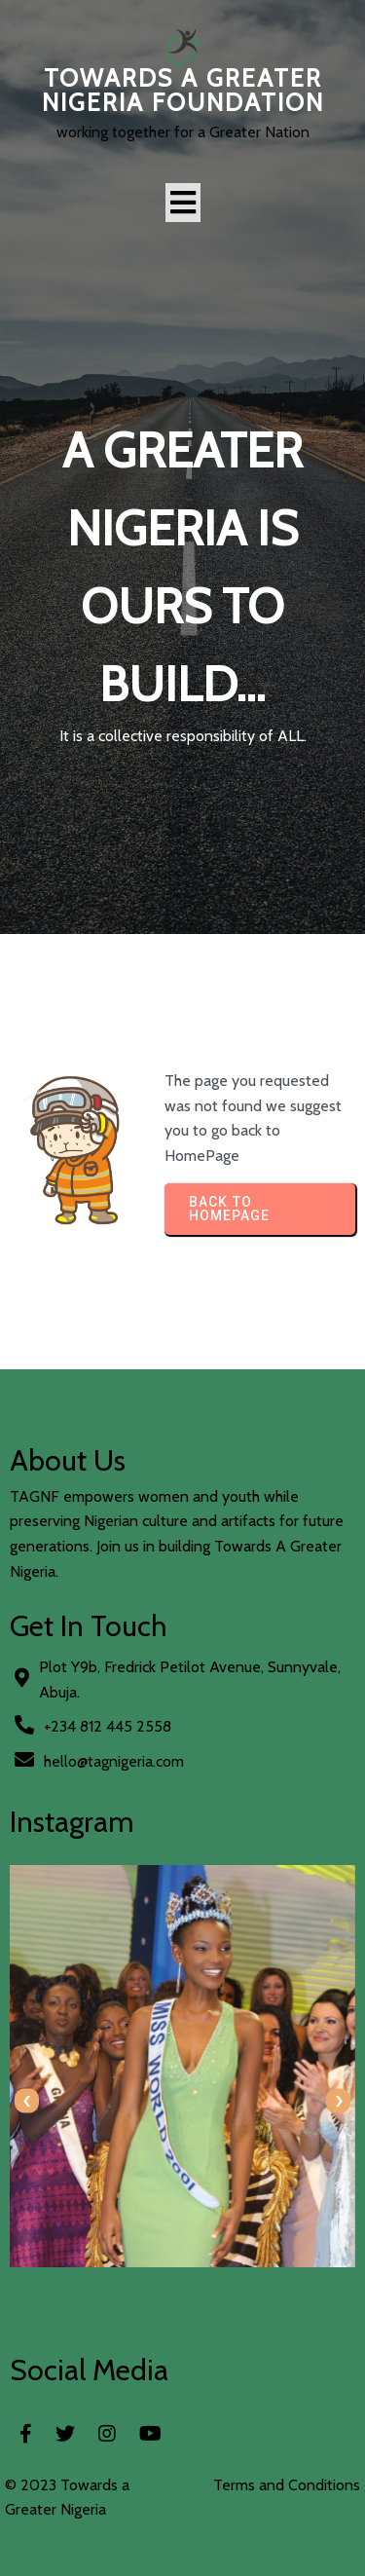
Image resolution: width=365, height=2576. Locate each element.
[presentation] (27, 2101)
